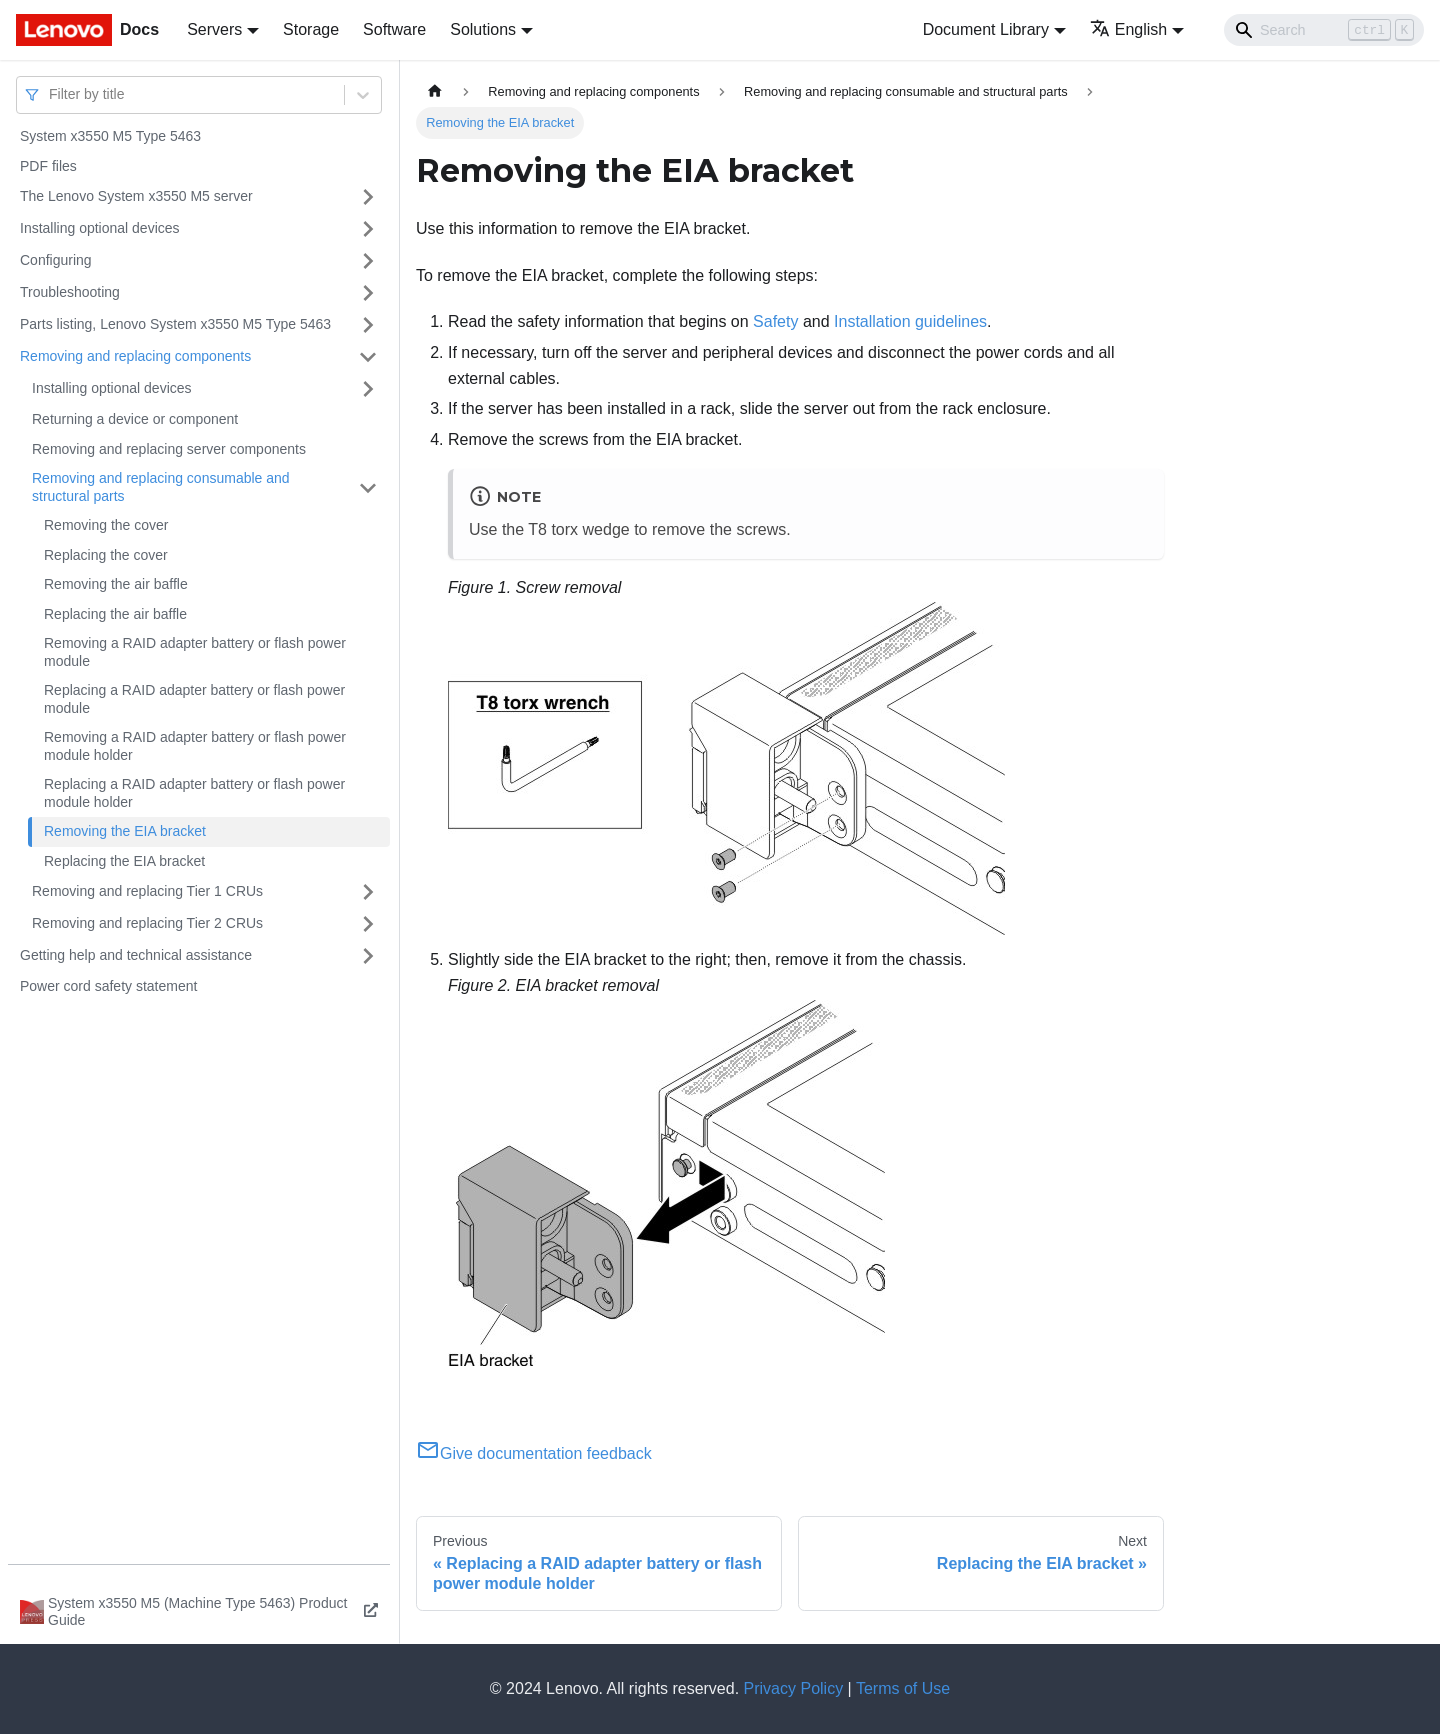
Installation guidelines (910, 321)
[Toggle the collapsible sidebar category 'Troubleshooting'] (368, 293)
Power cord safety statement (108, 986)
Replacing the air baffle (115, 614)
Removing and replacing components (135, 356)
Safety (775, 321)
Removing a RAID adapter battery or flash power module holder (195, 746)
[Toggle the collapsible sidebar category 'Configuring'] (368, 261)
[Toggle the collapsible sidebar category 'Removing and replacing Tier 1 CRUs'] (368, 892)
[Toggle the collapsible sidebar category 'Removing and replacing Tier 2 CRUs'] (368, 924)
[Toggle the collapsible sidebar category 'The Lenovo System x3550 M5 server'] (368, 197)
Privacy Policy (794, 1688)
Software (394, 29)
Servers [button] (214, 29)
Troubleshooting (70, 292)
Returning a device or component (135, 419)
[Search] (1324, 30)
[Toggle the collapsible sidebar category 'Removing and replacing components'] (368, 357)
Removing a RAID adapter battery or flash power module (195, 652)
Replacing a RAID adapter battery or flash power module (194, 699)
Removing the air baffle (116, 584)
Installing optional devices (100, 228)
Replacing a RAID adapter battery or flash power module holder (194, 793)
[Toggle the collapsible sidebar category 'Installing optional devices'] (368, 229)
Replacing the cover (106, 555)
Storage (311, 29)
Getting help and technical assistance (136, 955)
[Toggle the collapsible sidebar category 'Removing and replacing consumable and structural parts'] (368, 487)
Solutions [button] (483, 29)
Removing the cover (106, 525)
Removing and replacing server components (169, 449)
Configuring (56, 260)
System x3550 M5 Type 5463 (110, 136)
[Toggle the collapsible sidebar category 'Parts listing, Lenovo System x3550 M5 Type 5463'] (368, 325)
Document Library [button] (986, 29)
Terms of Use (903, 1688)
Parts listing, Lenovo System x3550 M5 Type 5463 (175, 324)
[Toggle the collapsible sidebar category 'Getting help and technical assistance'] (368, 956)
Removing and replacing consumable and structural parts (161, 487)
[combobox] (51, 94)
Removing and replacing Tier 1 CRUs (147, 891)
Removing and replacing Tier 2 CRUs (147, 923)
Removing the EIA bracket (125, 831)
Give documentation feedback (534, 1453)
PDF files (48, 166)
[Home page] (435, 91)
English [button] (1128, 29)
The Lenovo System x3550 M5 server (136, 196)
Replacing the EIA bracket (124, 861)
